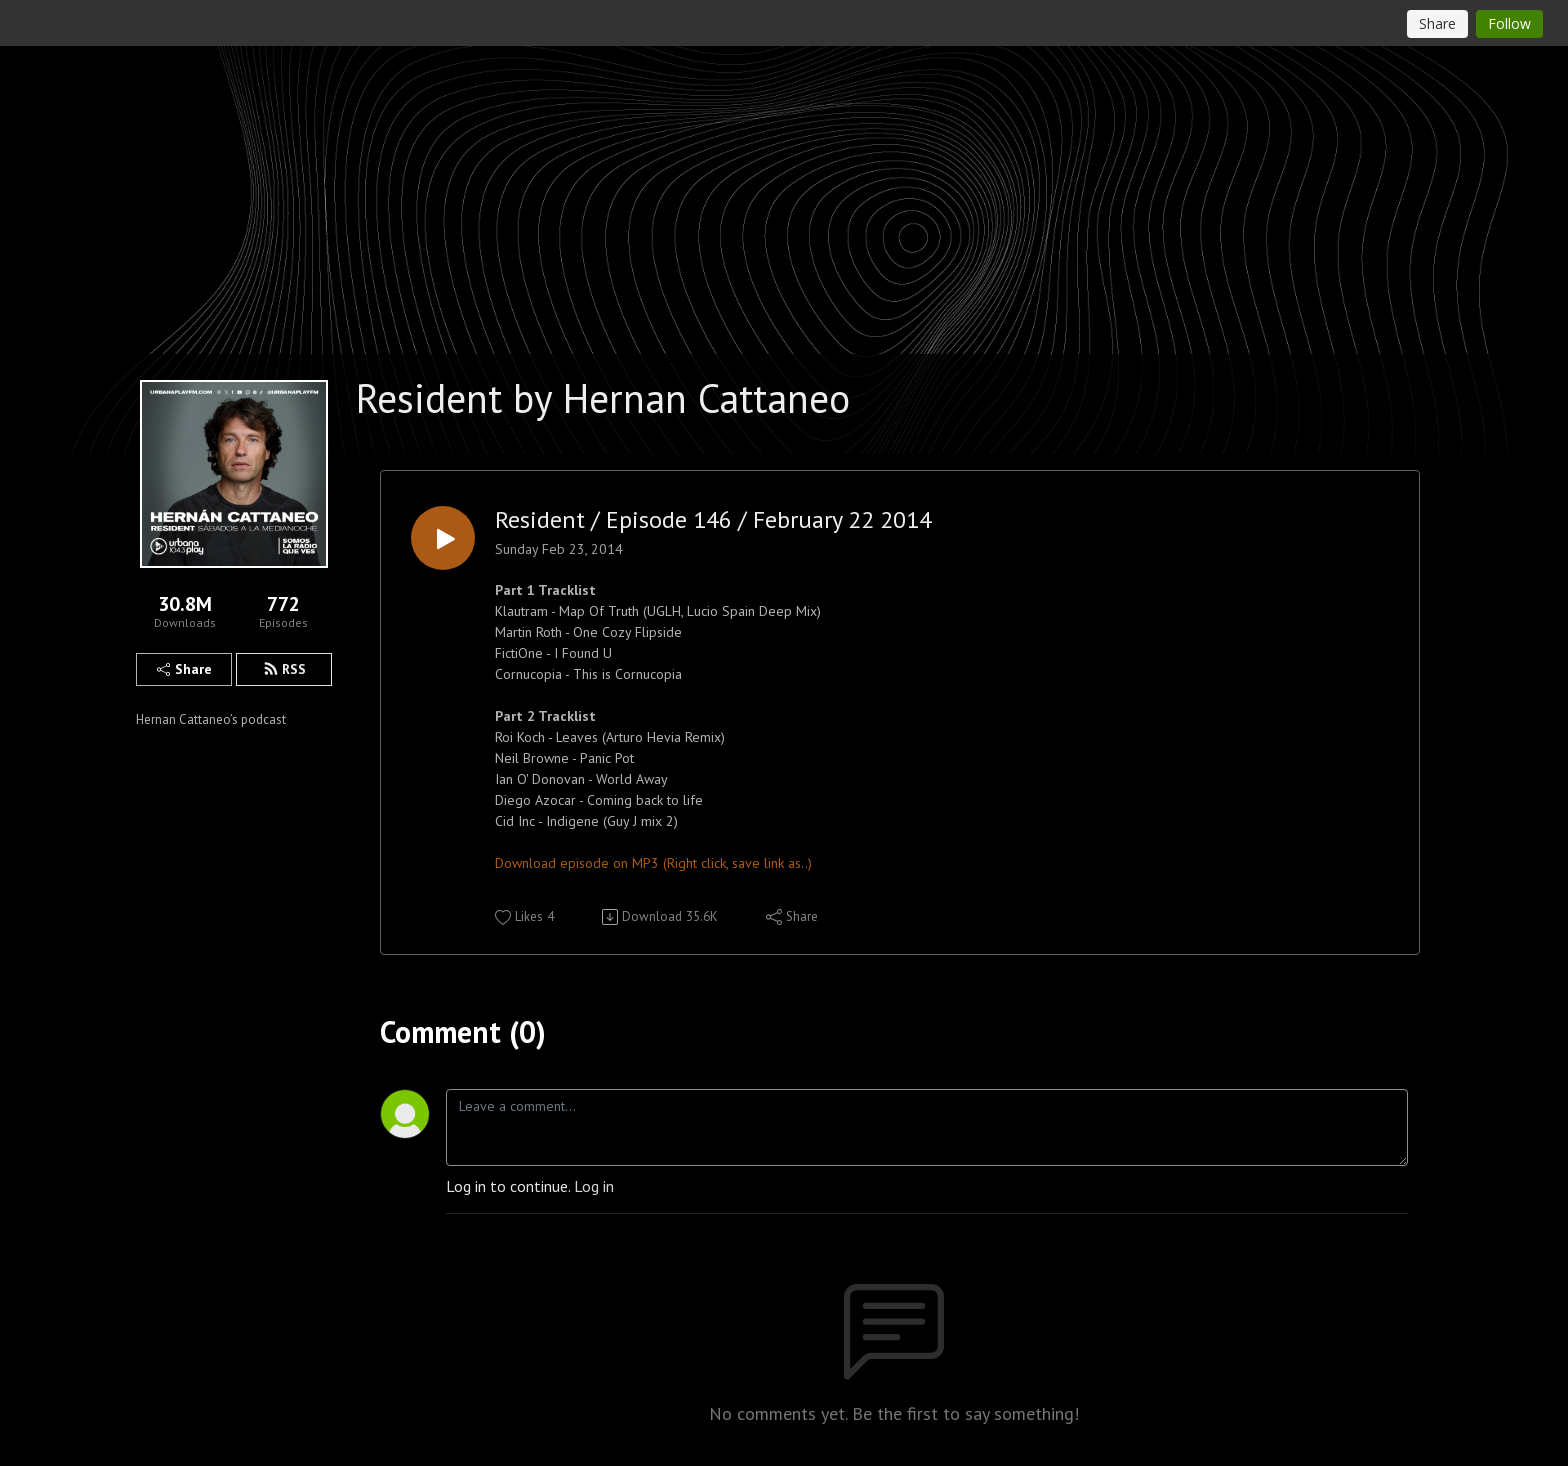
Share (184, 669)
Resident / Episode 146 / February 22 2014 (713, 520)
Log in (594, 1186)
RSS (284, 669)
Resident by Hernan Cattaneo (603, 398)
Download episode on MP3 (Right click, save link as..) (653, 863)
